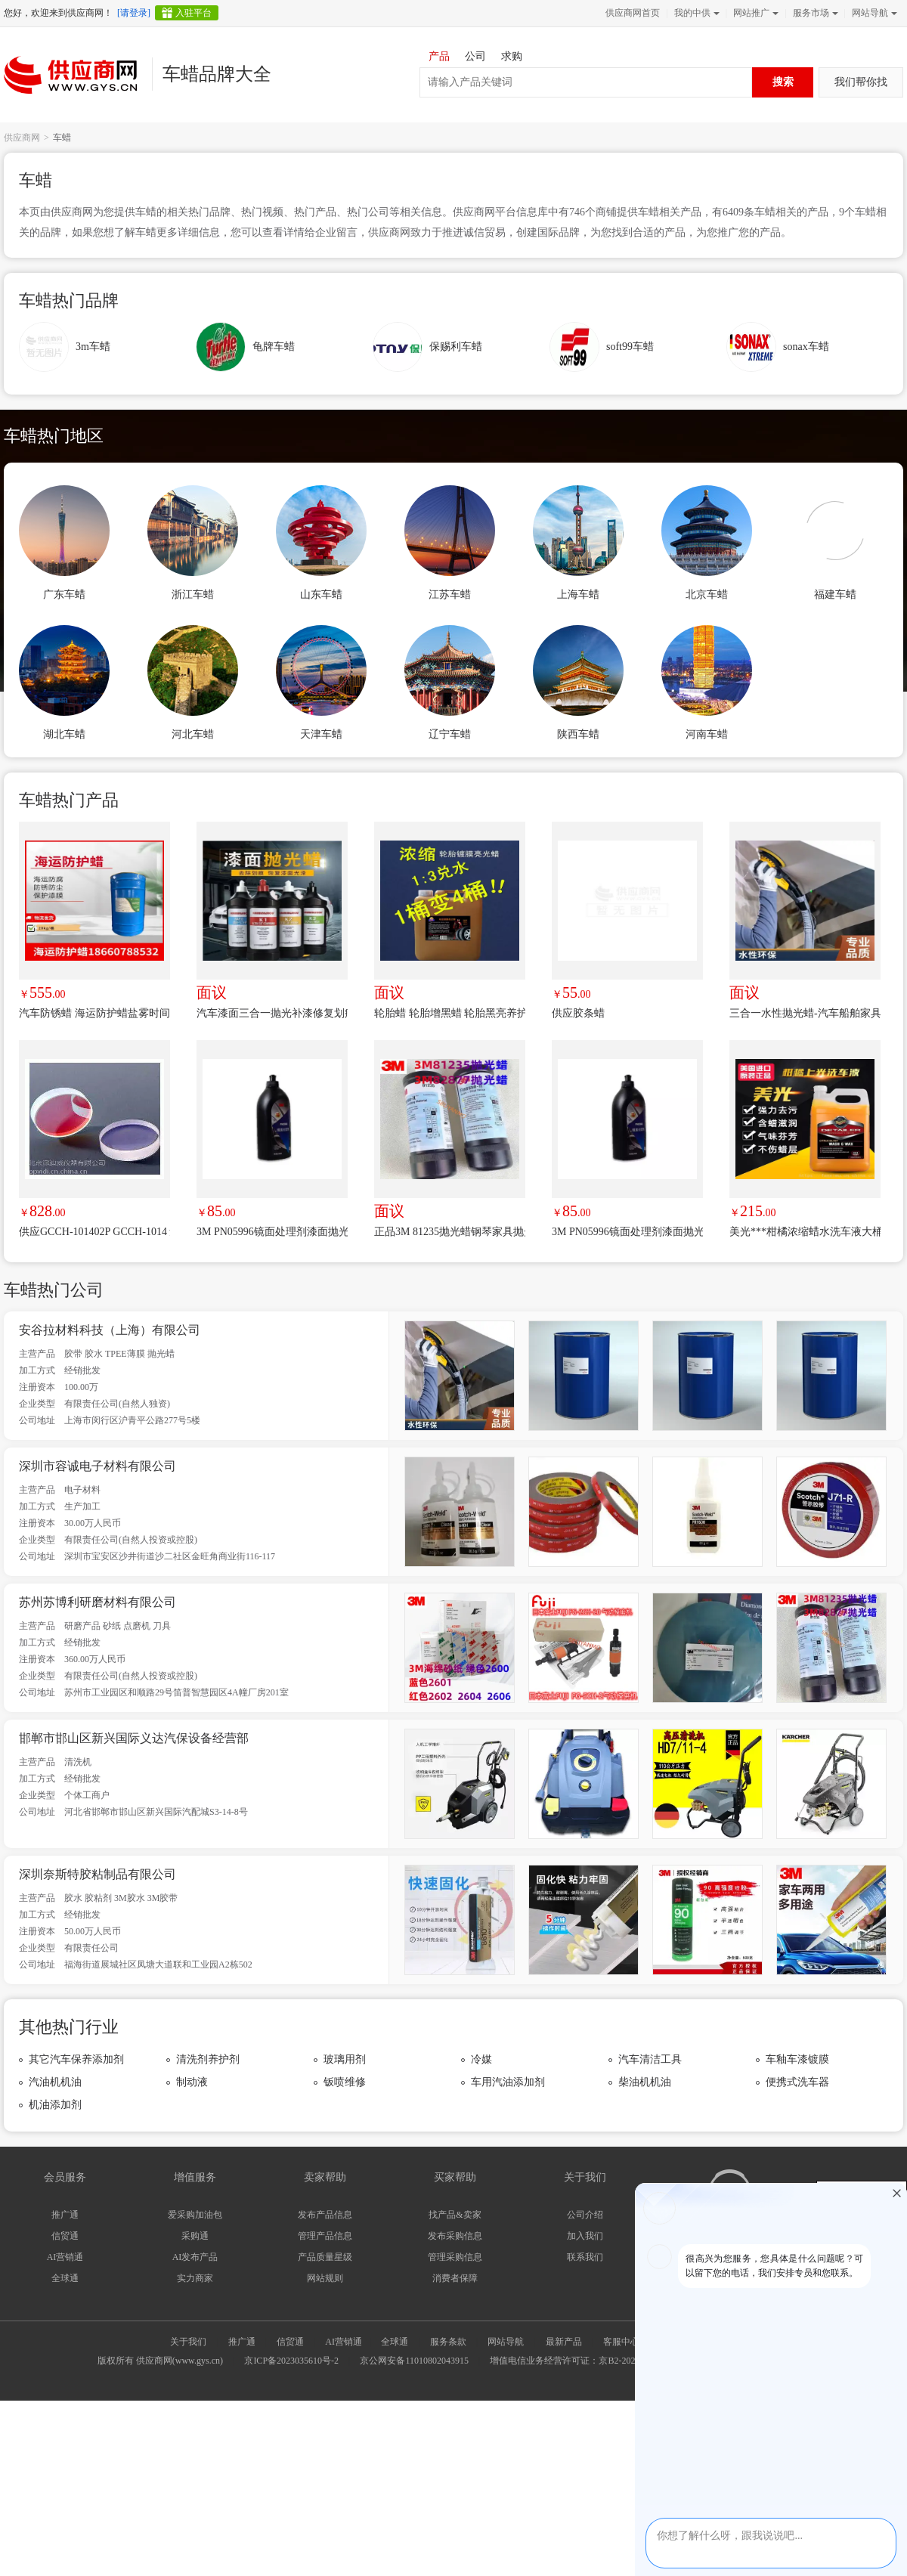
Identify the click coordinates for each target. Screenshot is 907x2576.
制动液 (192, 2082)
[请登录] (133, 13)
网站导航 (873, 13)
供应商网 (22, 137)
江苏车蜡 (450, 594)
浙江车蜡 (193, 594)
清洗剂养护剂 (208, 2059)
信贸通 (65, 2236)
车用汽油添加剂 (508, 2082)
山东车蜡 (321, 594)
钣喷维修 (344, 2082)
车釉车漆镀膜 (797, 2059)
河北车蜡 (193, 734)
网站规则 (325, 2278)
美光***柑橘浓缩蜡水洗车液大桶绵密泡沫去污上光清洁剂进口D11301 (805, 1231)
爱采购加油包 (195, 2214)
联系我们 (585, 2257)
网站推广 (754, 13)
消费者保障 (455, 2278)
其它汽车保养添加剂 (76, 2059)
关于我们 (188, 2341)
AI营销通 (65, 2257)
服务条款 (448, 2341)
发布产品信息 (325, 2214)
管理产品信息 (325, 2236)
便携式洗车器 (797, 2082)
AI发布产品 (195, 2257)
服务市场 (814, 13)
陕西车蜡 (578, 734)
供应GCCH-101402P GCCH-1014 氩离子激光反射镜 (94, 1231)
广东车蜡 (64, 594)
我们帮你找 (860, 82)
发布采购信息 (455, 2236)
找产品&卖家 (455, 2214)
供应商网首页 (632, 13)
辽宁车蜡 (450, 734)
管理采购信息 (455, 2257)
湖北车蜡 (64, 734)
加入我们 (585, 2236)
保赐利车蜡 (455, 346)
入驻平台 (193, 13)
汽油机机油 (55, 2082)
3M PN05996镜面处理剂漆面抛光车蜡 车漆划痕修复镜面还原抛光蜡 (272, 1231)
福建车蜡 (835, 594)
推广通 (65, 2214)
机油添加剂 (55, 2104)
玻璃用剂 (344, 2059)
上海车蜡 (578, 594)
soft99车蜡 (630, 346)
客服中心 (621, 2341)
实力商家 (195, 2278)
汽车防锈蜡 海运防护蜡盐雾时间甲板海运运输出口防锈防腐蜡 (94, 1013)
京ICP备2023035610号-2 (291, 2360)
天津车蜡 (321, 734)
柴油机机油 (644, 2082)
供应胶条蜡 (578, 1013)
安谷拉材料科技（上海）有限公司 (109, 1330)
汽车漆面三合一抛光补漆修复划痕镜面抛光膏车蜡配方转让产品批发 (272, 1013)
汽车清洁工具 (650, 2059)
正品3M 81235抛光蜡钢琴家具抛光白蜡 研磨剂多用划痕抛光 (449, 1231)
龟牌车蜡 (273, 346)
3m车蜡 (93, 346)
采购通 (195, 2236)
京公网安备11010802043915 (414, 2360)
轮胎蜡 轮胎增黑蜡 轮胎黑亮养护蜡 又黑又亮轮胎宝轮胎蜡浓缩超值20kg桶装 (449, 1013)
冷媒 (481, 2059)
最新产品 (564, 2341)
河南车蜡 (707, 734)
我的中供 (695, 13)
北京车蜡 (707, 594)
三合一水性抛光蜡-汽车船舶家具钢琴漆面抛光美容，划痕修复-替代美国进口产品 (805, 1013)
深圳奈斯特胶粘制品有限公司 (97, 1874)
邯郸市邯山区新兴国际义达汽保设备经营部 (134, 1738)
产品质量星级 (325, 2257)
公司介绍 (585, 2214)
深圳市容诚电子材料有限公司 (97, 1466)
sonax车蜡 (806, 346)
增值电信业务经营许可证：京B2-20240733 (574, 2360)
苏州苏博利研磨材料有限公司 (97, 1602)
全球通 (65, 2278)
